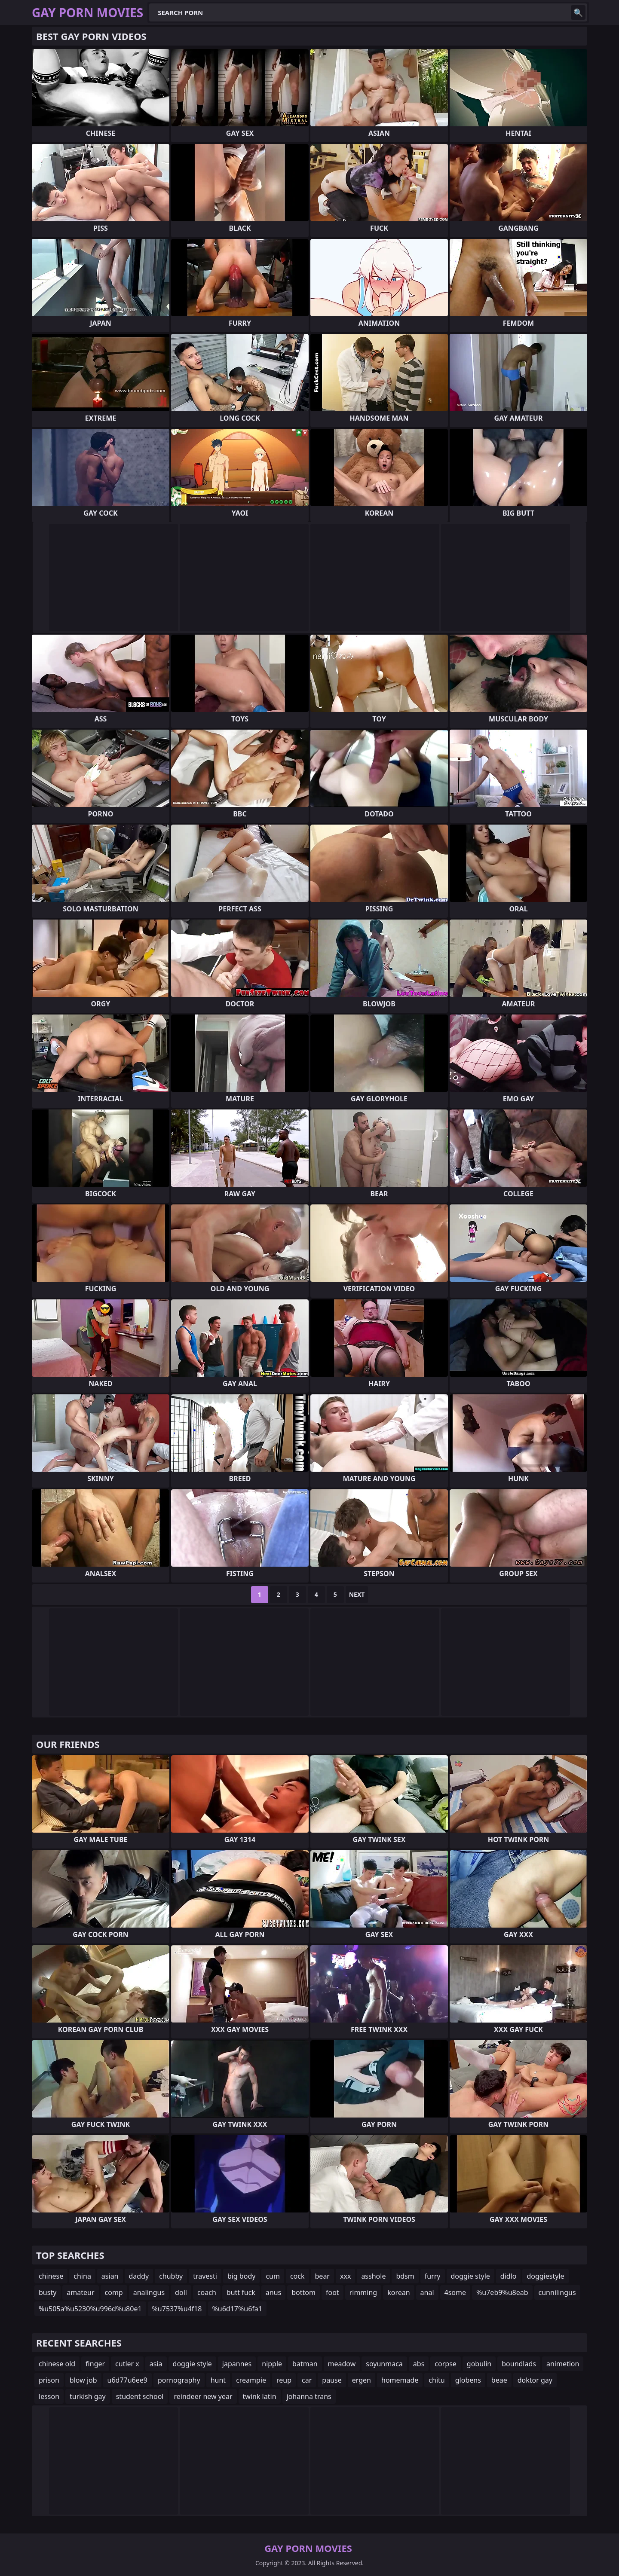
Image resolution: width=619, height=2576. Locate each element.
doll (181, 2292)
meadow (342, 2363)
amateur (80, 2292)
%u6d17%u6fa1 (237, 2308)
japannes (236, 2363)
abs (418, 2363)
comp (114, 2292)
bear (322, 2276)
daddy (139, 2276)
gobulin (479, 2363)
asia (156, 2363)
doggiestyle (545, 2276)
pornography (179, 2380)
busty (47, 2292)
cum (273, 2276)
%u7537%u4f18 (177, 2308)
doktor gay (535, 2380)
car (307, 2380)
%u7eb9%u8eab (502, 2292)
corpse (446, 2363)
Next (357, 1594)
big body (241, 2276)
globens (468, 2380)
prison (49, 2380)
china (82, 2276)
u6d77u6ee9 (127, 2380)
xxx (345, 2276)
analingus (149, 2292)
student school (140, 2396)
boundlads (519, 2363)
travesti (205, 2276)
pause (331, 2380)
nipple (272, 2363)
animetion (562, 2363)
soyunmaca (384, 2363)
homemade (399, 2380)
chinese (51, 2276)
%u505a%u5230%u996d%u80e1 (90, 2308)
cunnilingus (557, 2292)
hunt (218, 2380)
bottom (303, 2292)
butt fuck (241, 2292)
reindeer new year (203, 2396)
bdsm (405, 2276)
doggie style (470, 2276)
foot (332, 2292)
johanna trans (309, 2396)
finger (95, 2363)
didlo (508, 2276)
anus (273, 2292)
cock (297, 2276)
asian (110, 2276)
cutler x (127, 2363)
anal (427, 2292)
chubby (171, 2276)
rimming (363, 2292)
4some (455, 2292)
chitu (436, 2380)
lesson (49, 2396)
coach (206, 2292)
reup (283, 2380)
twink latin (259, 2396)
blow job (83, 2380)
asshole (373, 2276)
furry (433, 2276)
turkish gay (88, 2396)
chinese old (57, 2363)
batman (304, 2363)
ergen (361, 2380)
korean (398, 2292)
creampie (251, 2380)
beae (499, 2380)
